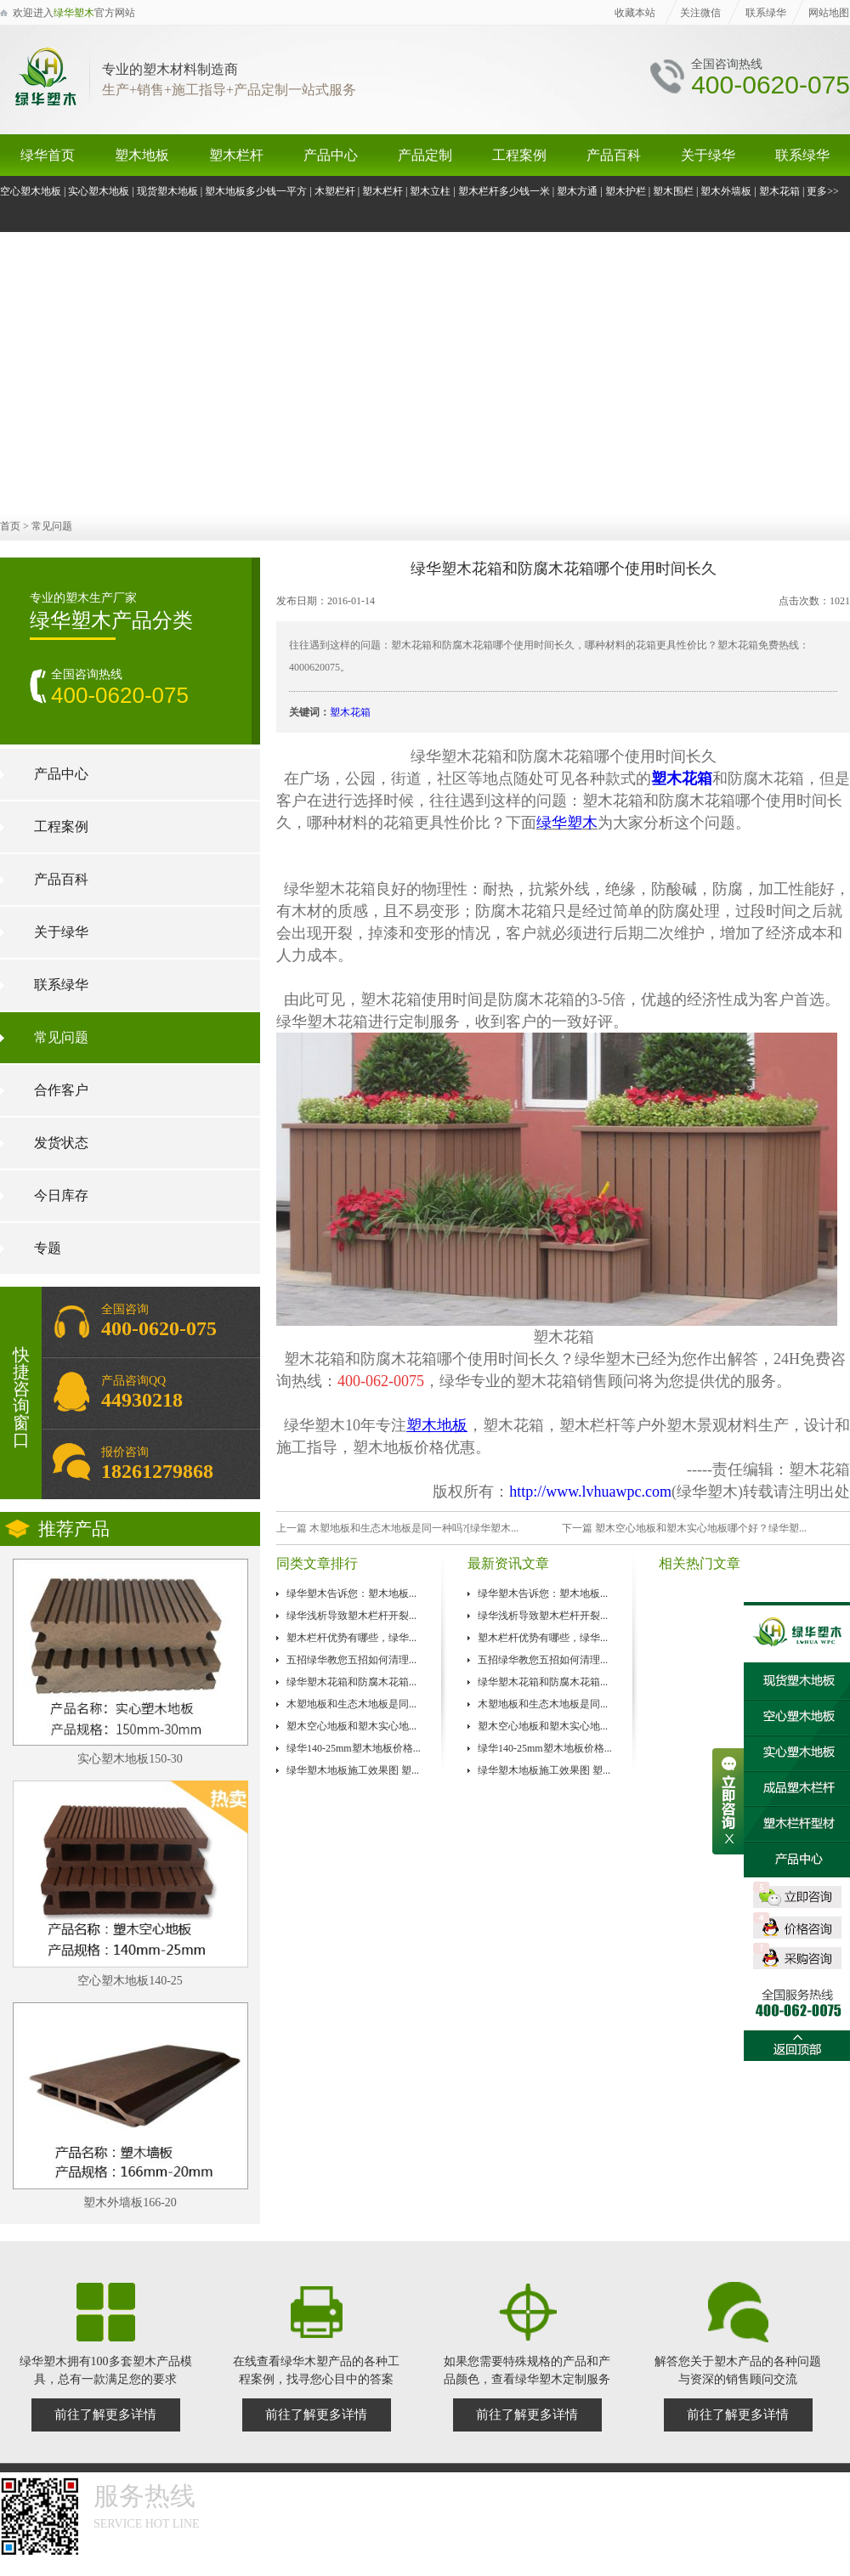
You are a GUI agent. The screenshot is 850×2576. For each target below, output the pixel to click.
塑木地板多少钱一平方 (256, 191)
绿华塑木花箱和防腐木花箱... (351, 1682)
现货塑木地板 (167, 191)
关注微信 (700, 13)
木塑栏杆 (334, 191)
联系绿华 (765, 13)
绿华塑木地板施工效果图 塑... (352, 1770)
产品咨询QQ (151, 1392)
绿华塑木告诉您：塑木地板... (351, 1593)
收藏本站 (635, 13)
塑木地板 (142, 155)
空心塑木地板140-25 (130, 1980)
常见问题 (51, 526)
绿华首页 (47, 155)
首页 (10, 526)
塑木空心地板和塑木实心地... (351, 1726)
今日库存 (61, 1195)
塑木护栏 (625, 191)
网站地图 (828, 13)
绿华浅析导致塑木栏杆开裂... (351, 1616)
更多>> (823, 191)
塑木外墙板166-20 (130, 2202)
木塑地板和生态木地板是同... (351, 1704)
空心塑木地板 (30, 191)
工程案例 (519, 155)
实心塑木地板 (98, 191)
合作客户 (61, 1090)
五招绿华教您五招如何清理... (351, 1660)
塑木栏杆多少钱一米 (504, 191)
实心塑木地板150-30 (130, 1758)
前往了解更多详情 (105, 2414)
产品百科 (613, 155)
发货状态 (61, 1142)
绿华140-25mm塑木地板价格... (353, 1748)
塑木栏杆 (236, 155)
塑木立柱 (430, 191)
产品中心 (330, 155)
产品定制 (425, 155)
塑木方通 (577, 191)
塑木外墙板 (725, 191)
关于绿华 (708, 155)
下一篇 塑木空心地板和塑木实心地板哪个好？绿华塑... (684, 1528)
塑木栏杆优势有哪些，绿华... (351, 1638)
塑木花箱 (779, 191)
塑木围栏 (673, 191)
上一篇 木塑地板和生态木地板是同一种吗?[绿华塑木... (397, 1528)
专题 (47, 1248)
